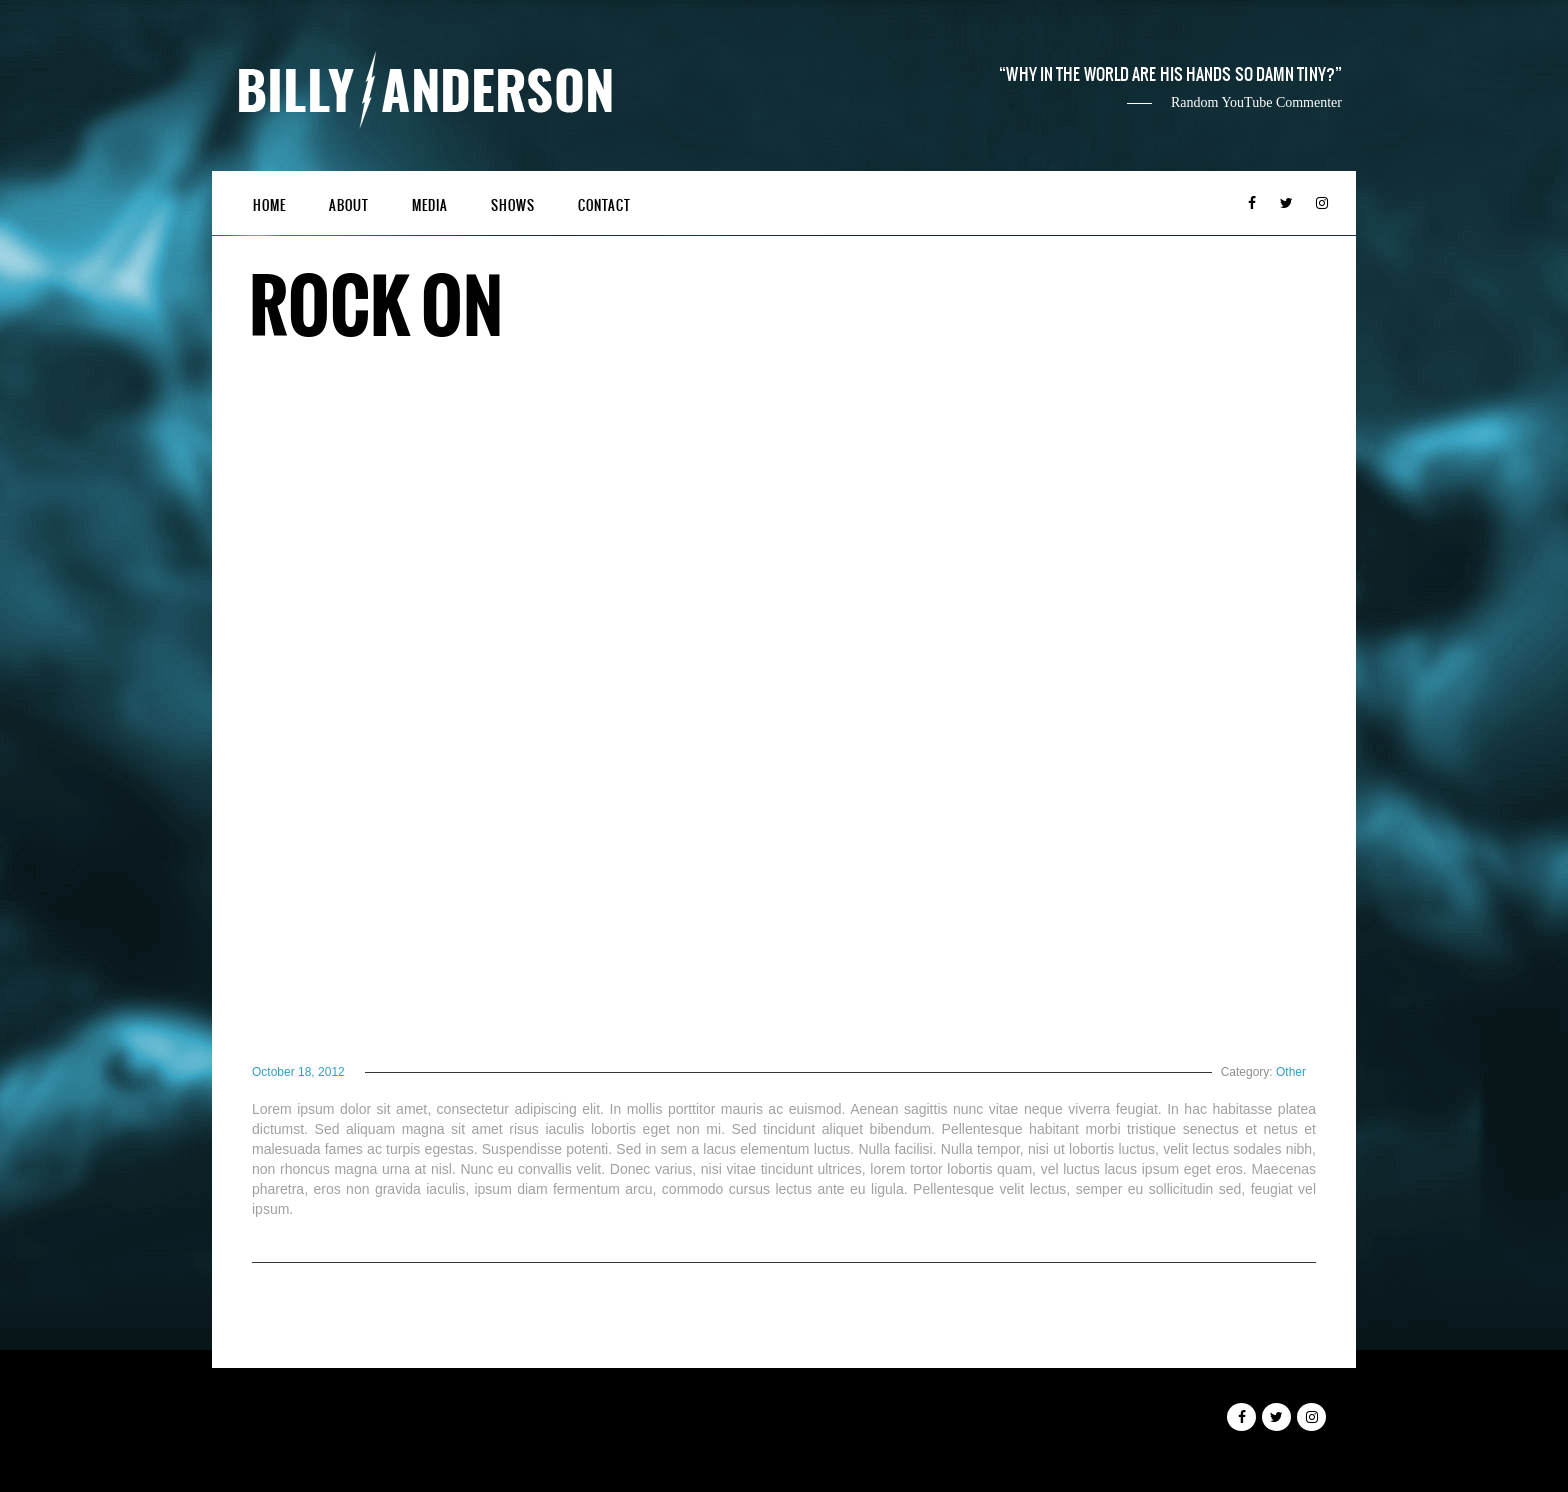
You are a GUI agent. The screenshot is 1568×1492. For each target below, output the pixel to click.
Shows (513, 205)
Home (269, 205)
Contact (604, 205)
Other (1291, 1072)
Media (430, 205)
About (349, 205)
